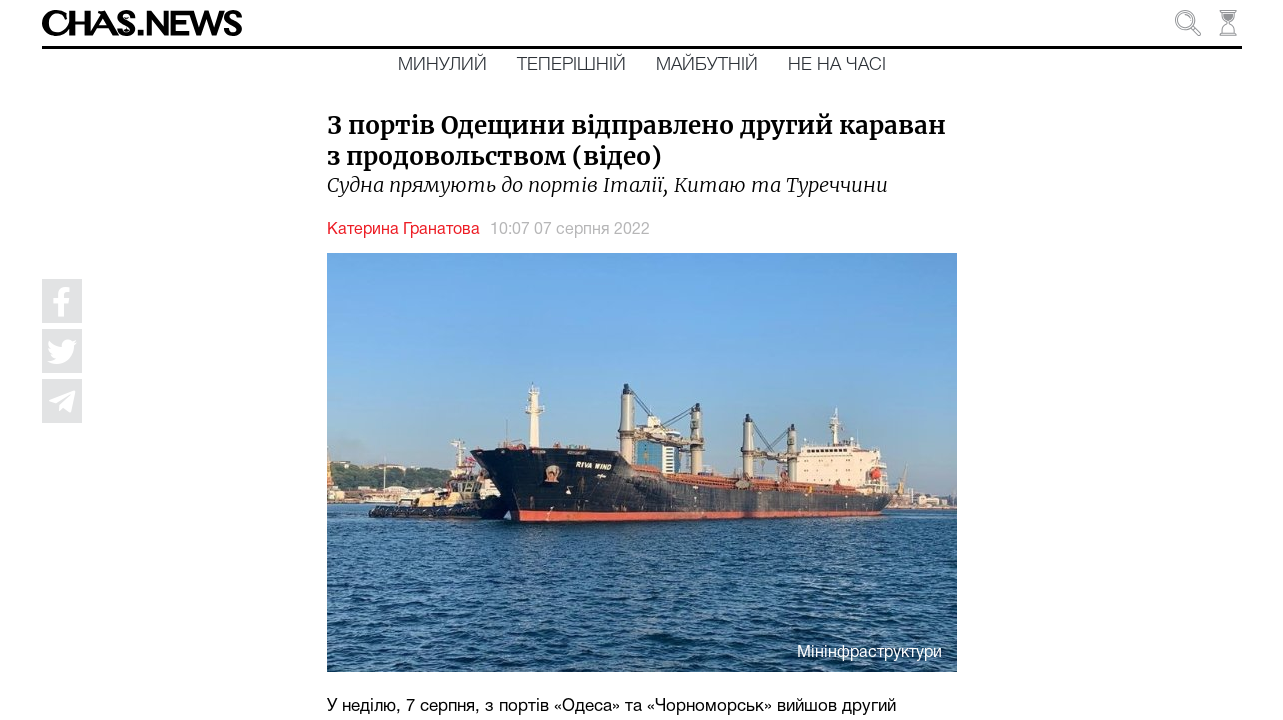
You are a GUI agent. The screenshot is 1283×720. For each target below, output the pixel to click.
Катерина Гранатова (403, 230)
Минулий (442, 65)
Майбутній (707, 65)
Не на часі (837, 65)
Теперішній (571, 65)
